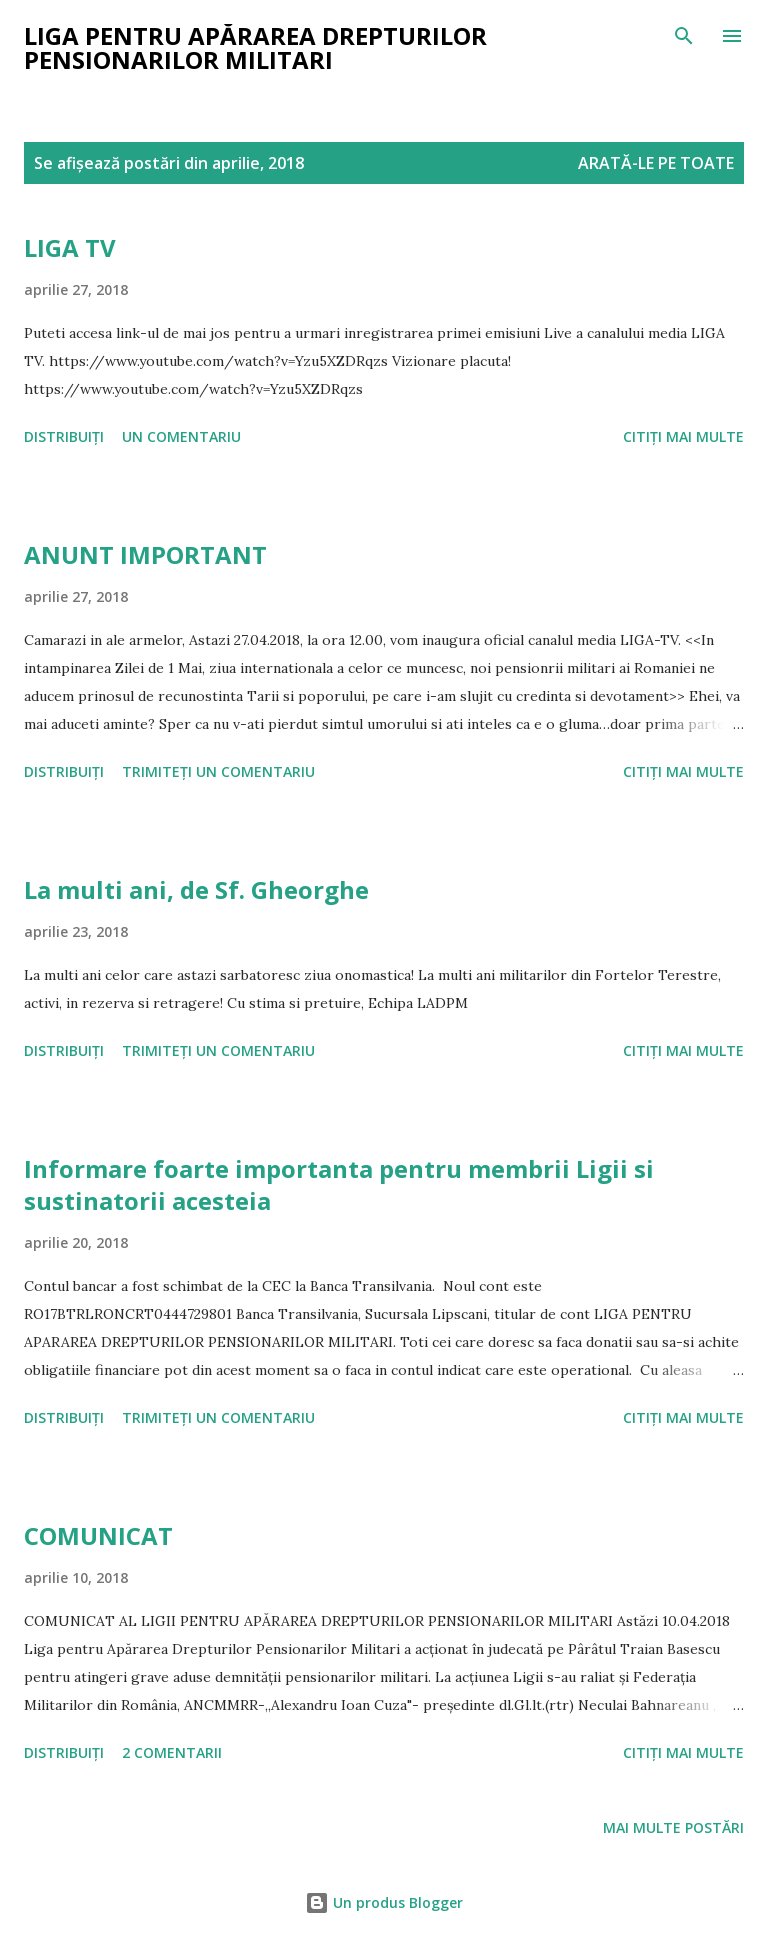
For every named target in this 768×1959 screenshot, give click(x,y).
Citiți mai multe (683, 436)
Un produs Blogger (384, 1902)
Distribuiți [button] (64, 436)
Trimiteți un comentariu (218, 771)
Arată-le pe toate (656, 163)
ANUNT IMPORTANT (145, 554)
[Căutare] (684, 36)
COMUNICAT (98, 1535)
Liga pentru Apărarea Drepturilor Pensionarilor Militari (255, 47)
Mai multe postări (673, 1827)
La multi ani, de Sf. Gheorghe (196, 889)
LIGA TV (70, 247)
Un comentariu (181, 436)
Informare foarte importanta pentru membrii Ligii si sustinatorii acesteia (339, 1184)
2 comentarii (172, 1752)
